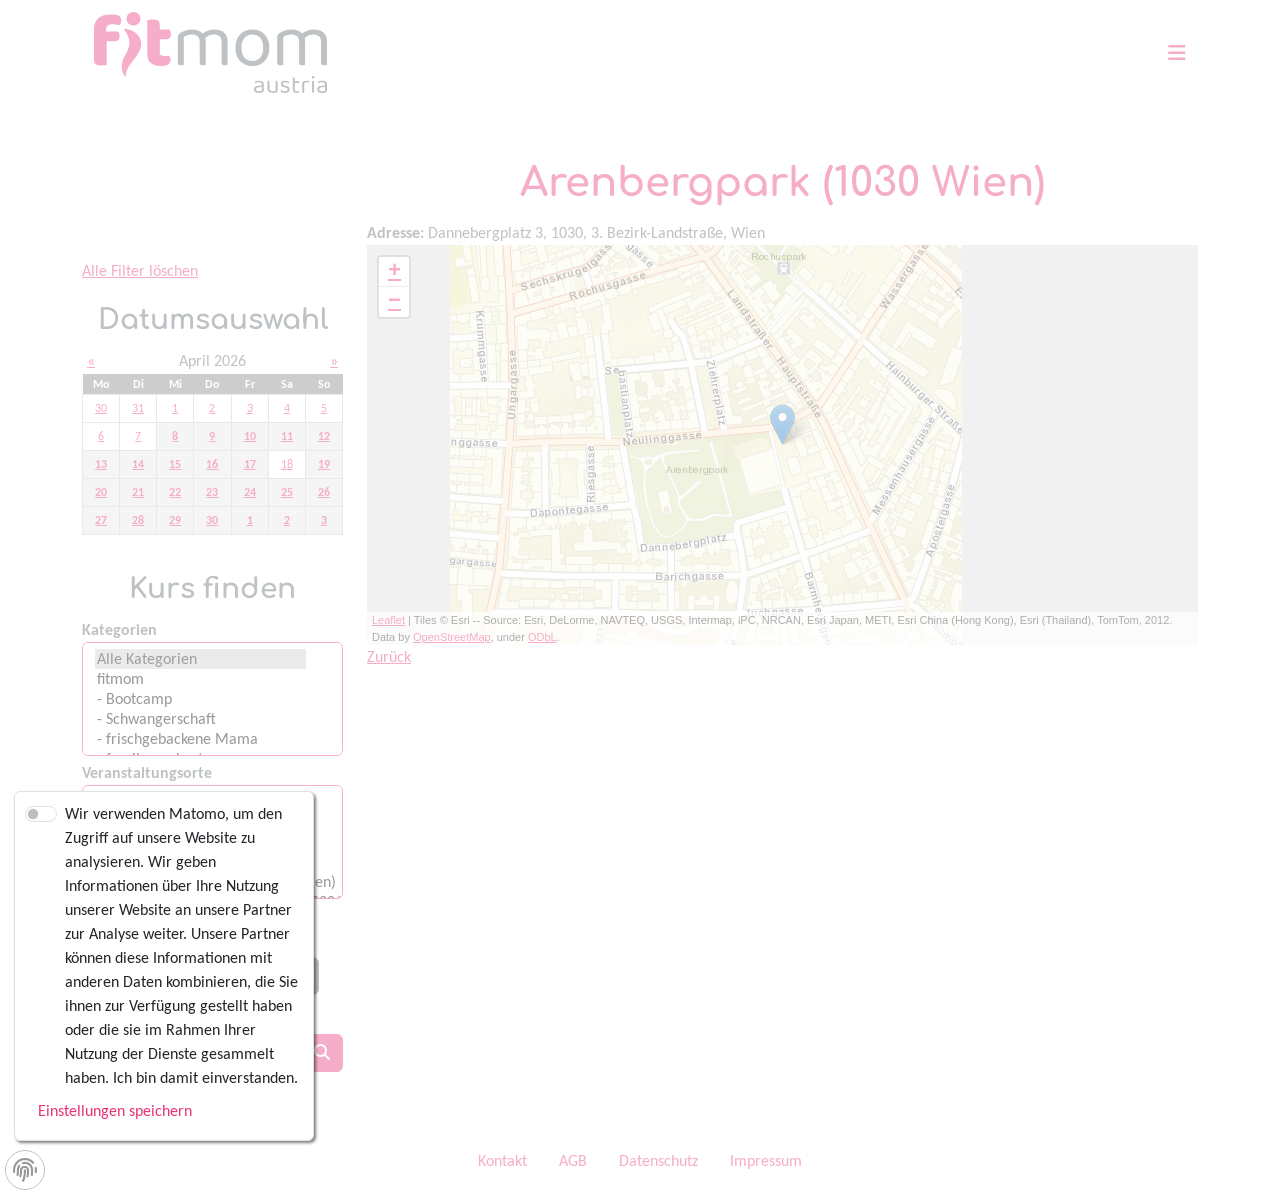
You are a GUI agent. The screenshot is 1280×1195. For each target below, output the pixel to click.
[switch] (41, 814)
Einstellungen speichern (115, 1110)
